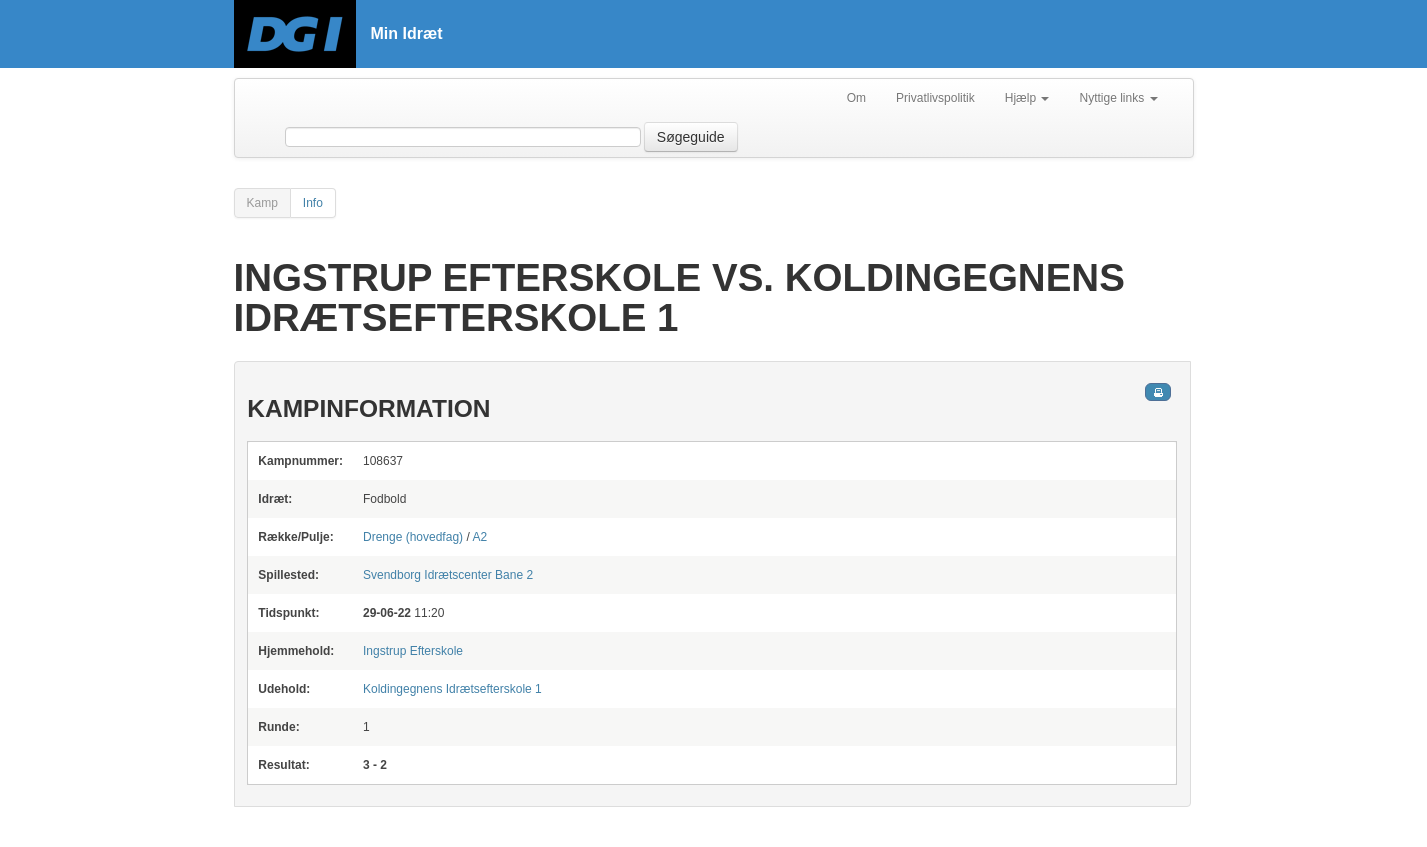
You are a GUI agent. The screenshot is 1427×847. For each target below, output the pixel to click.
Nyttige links (1118, 98)
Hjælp (1027, 98)
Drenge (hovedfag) (413, 537)
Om (856, 98)
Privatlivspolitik (935, 98)
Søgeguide (691, 137)
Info (313, 203)
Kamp (262, 203)
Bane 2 (448, 575)
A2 (479, 537)
